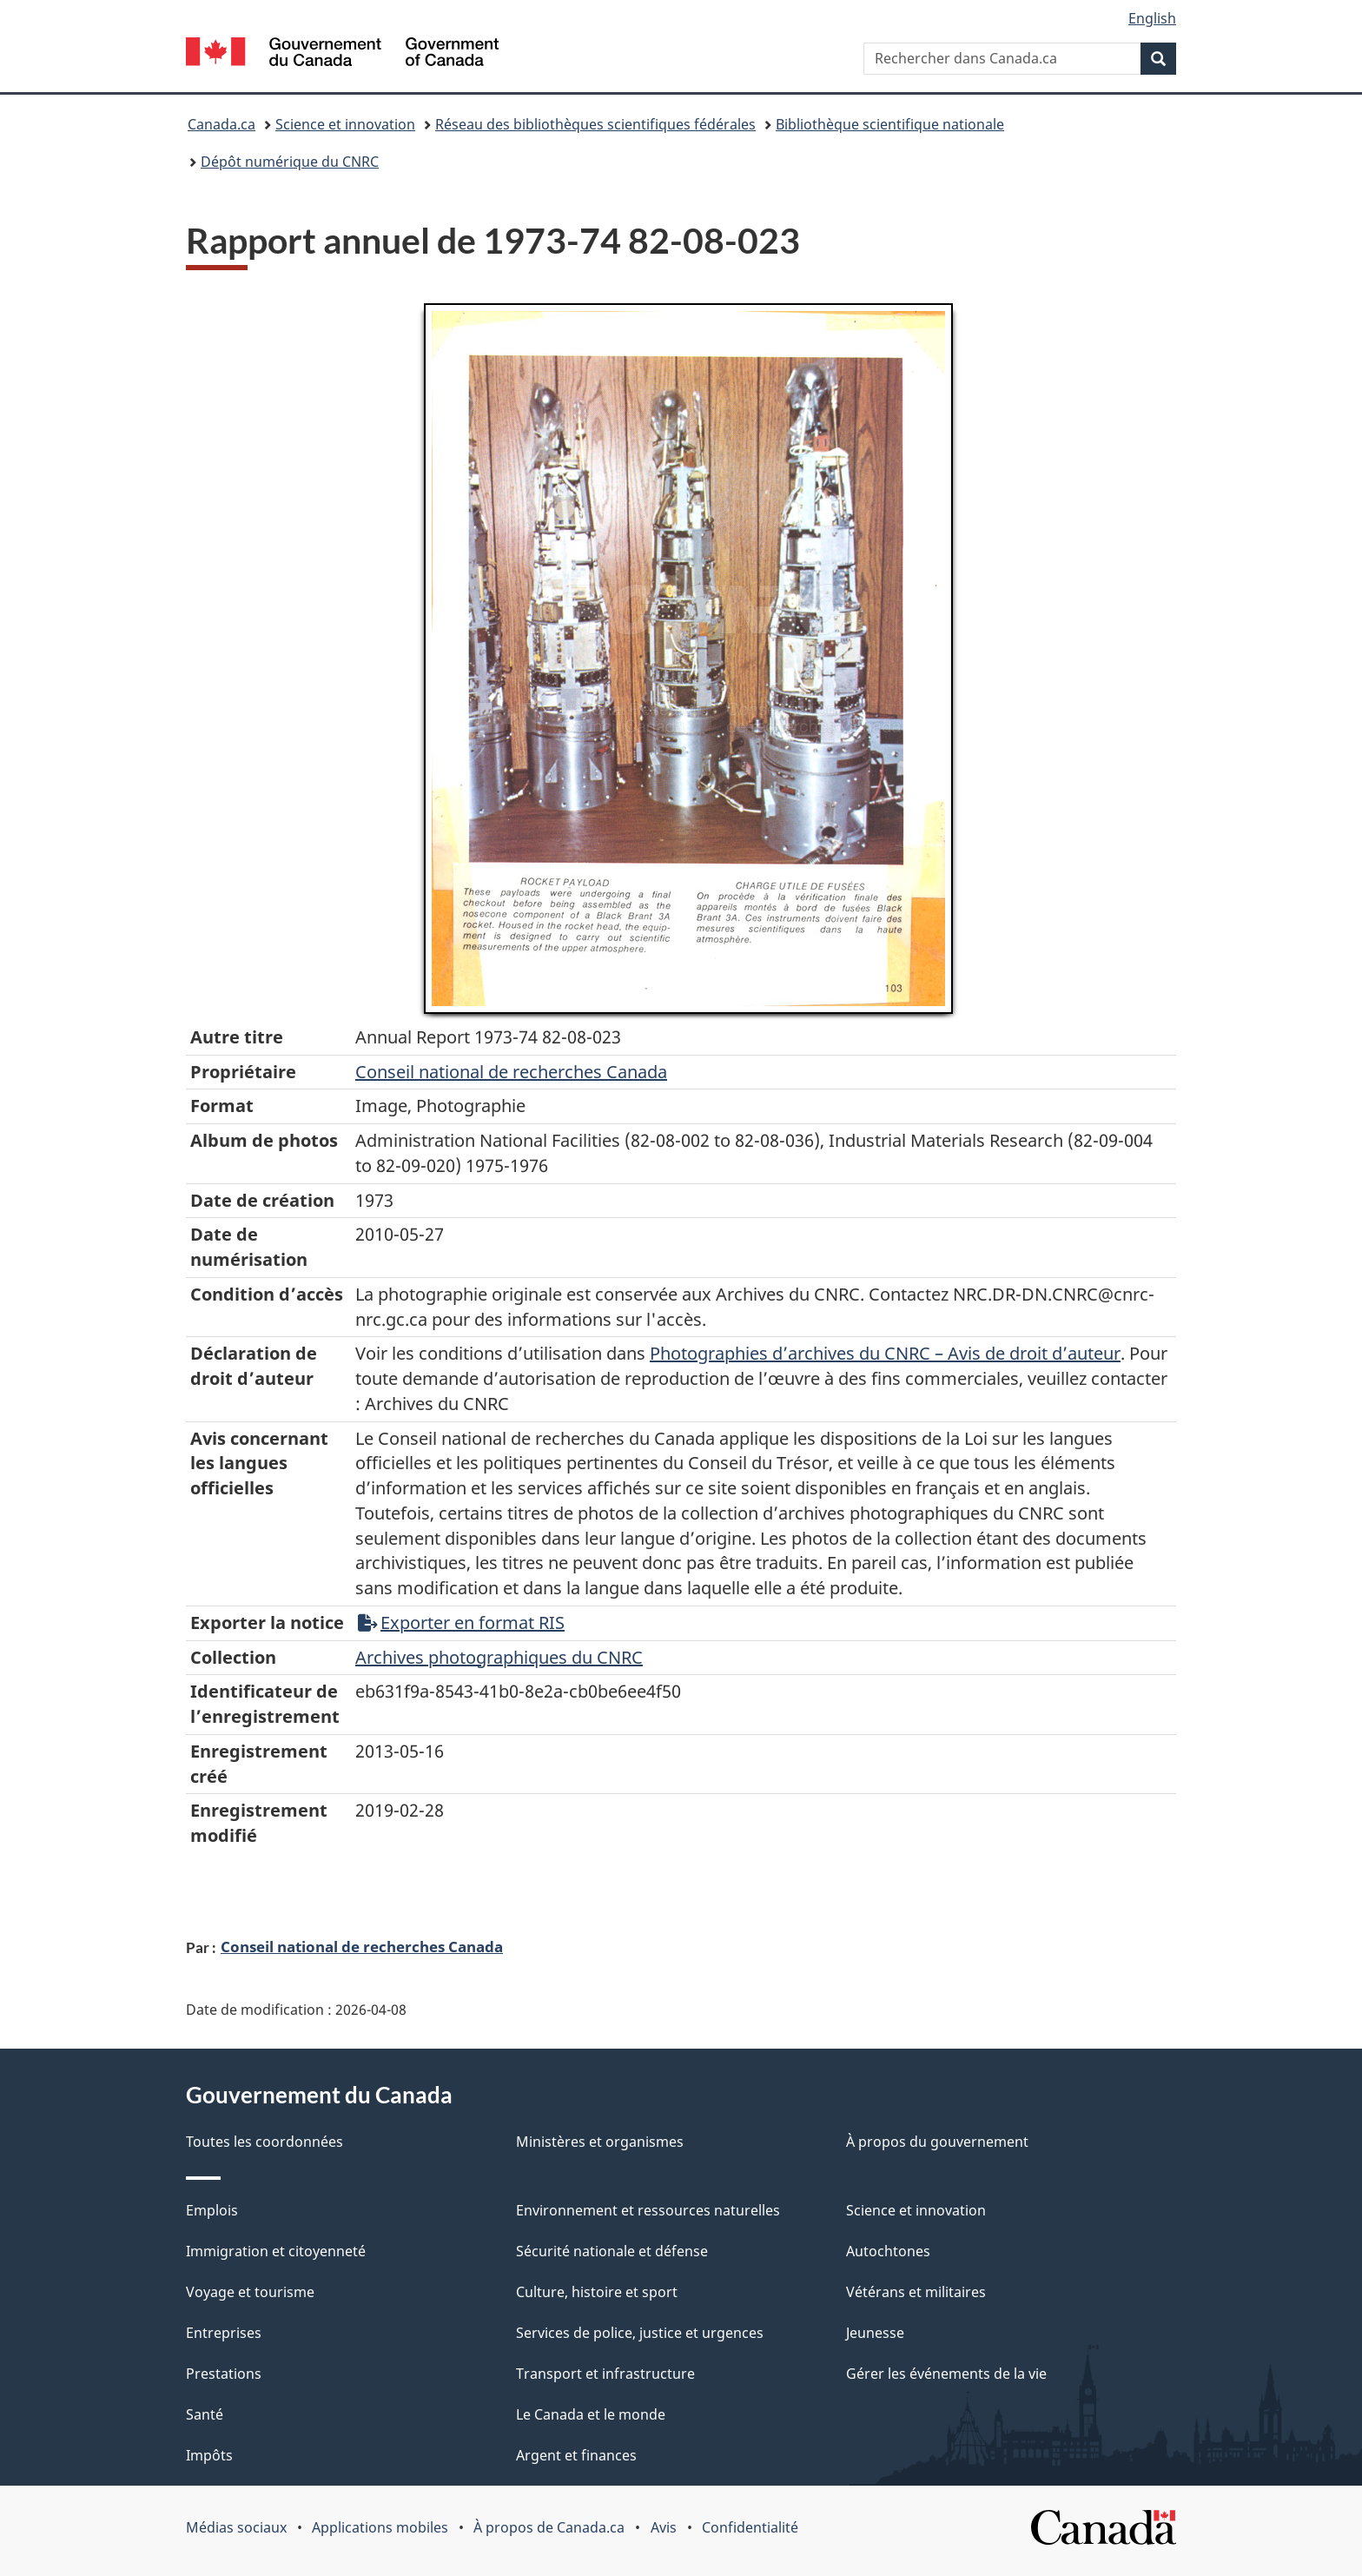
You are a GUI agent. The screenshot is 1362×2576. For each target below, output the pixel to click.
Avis (664, 2527)
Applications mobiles (380, 2527)
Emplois (212, 2210)
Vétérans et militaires (916, 2291)
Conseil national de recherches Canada (362, 1946)
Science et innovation (345, 124)
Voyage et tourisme (250, 2291)
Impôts (209, 2455)
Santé (204, 2414)
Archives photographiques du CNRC (499, 1657)
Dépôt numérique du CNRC (290, 161)
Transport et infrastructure (605, 2373)
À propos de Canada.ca (549, 2527)
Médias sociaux (236, 2527)
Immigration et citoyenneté (276, 2251)
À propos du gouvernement (937, 2141)
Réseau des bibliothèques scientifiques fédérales (595, 124)
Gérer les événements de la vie (946, 2373)
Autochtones (888, 2251)
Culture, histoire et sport (597, 2291)
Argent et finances (576, 2455)
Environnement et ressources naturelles (648, 2210)
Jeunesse (875, 2332)
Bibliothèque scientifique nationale (890, 124)
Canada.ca (221, 124)
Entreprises (223, 2332)
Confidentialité (750, 2527)
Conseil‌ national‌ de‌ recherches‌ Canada (511, 1071)
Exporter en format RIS (461, 1622)
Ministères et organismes (600, 2141)
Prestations (223, 2373)
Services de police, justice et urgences (640, 2332)
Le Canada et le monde (590, 2414)
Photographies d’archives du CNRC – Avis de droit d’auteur (885, 1353)
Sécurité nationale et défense (612, 2251)
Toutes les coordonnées (264, 2141)
